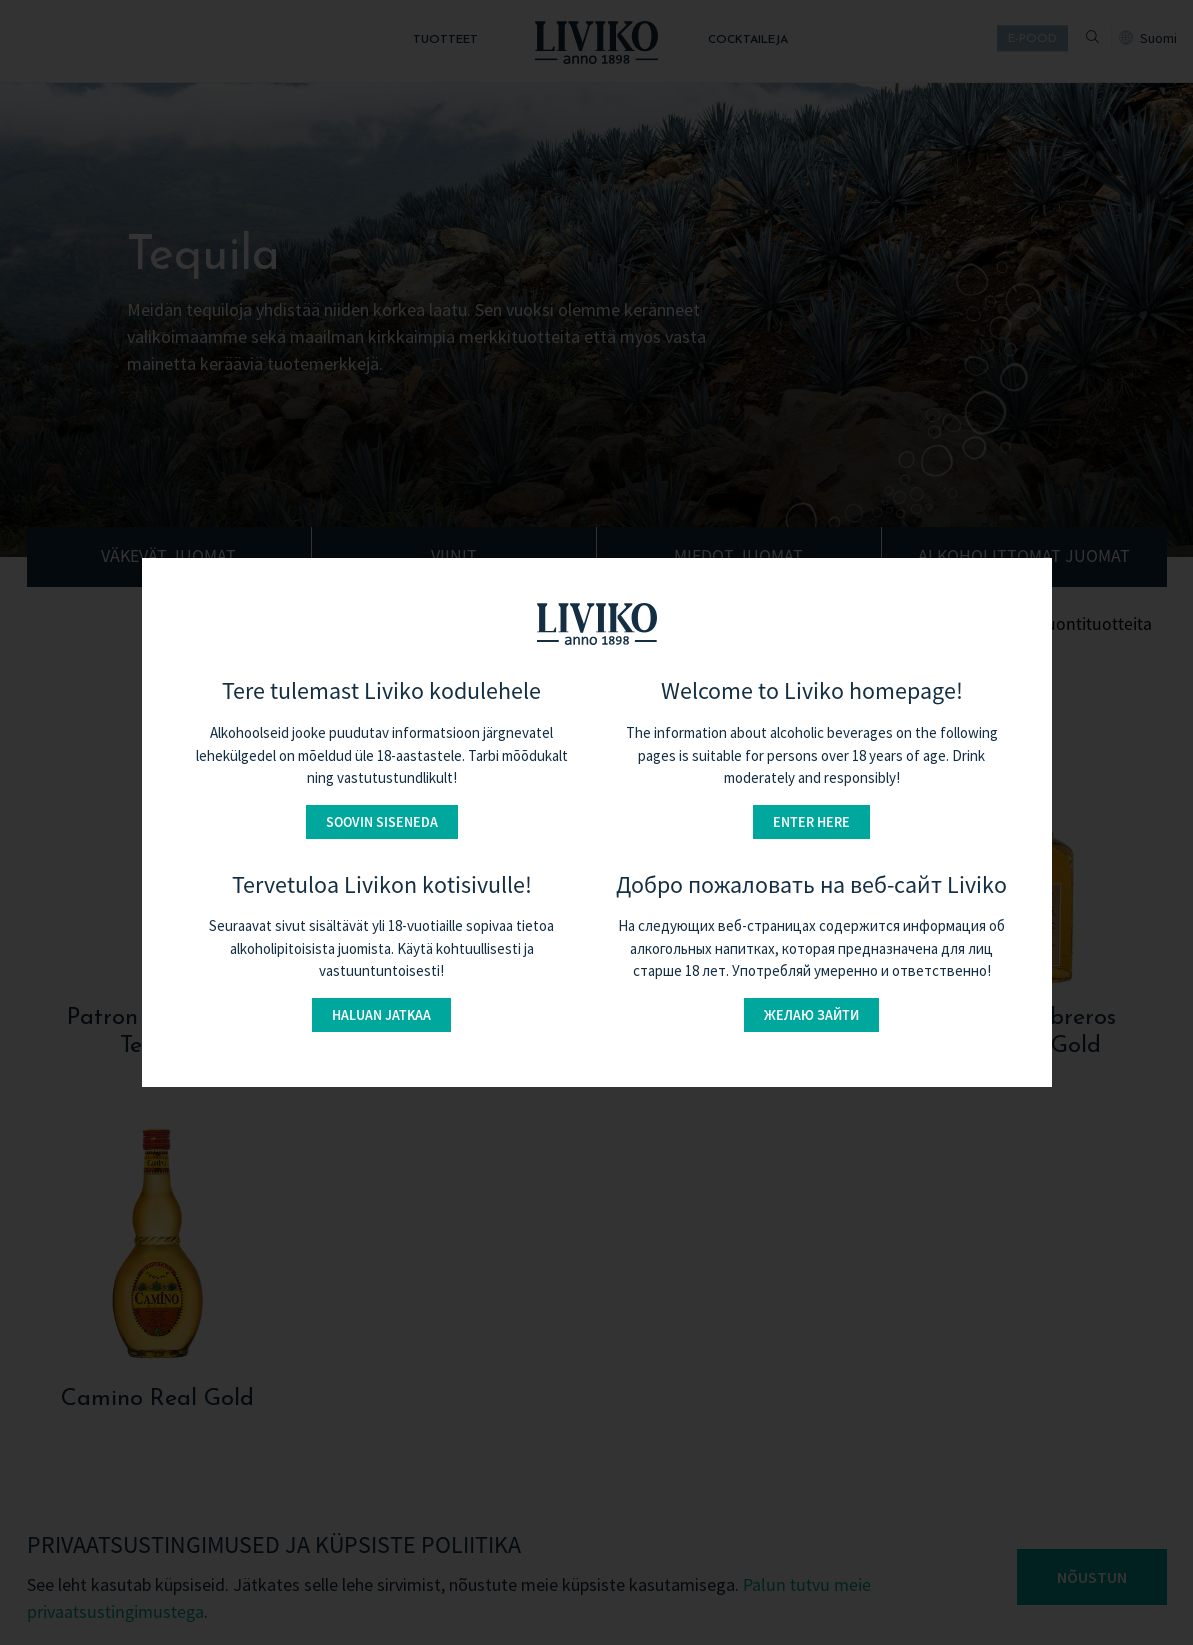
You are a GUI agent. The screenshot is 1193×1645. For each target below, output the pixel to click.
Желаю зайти (811, 1015)
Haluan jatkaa (381, 1015)
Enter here (811, 822)
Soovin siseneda (382, 822)
